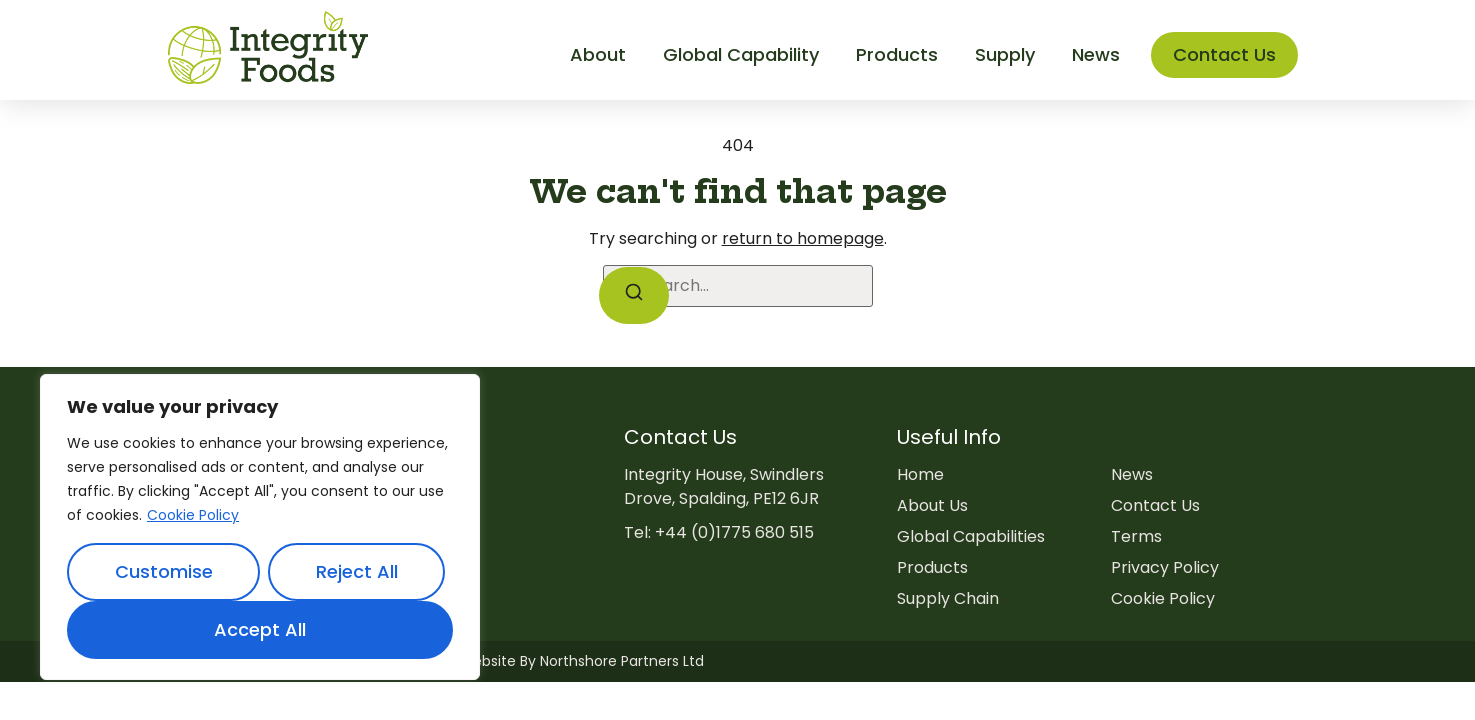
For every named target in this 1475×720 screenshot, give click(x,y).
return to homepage (803, 238)
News (1132, 474)
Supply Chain (948, 598)
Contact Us (1155, 505)
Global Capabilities (971, 536)
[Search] (634, 295)
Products (932, 567)
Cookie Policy (193, 515)
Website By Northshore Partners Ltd (581, 661)
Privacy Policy (1165, 567)
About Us (932, 505)
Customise (164, 571)
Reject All (357, 571)
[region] (260, 527)
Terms (1136, 536)
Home (920, 474)
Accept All (260, 629)
